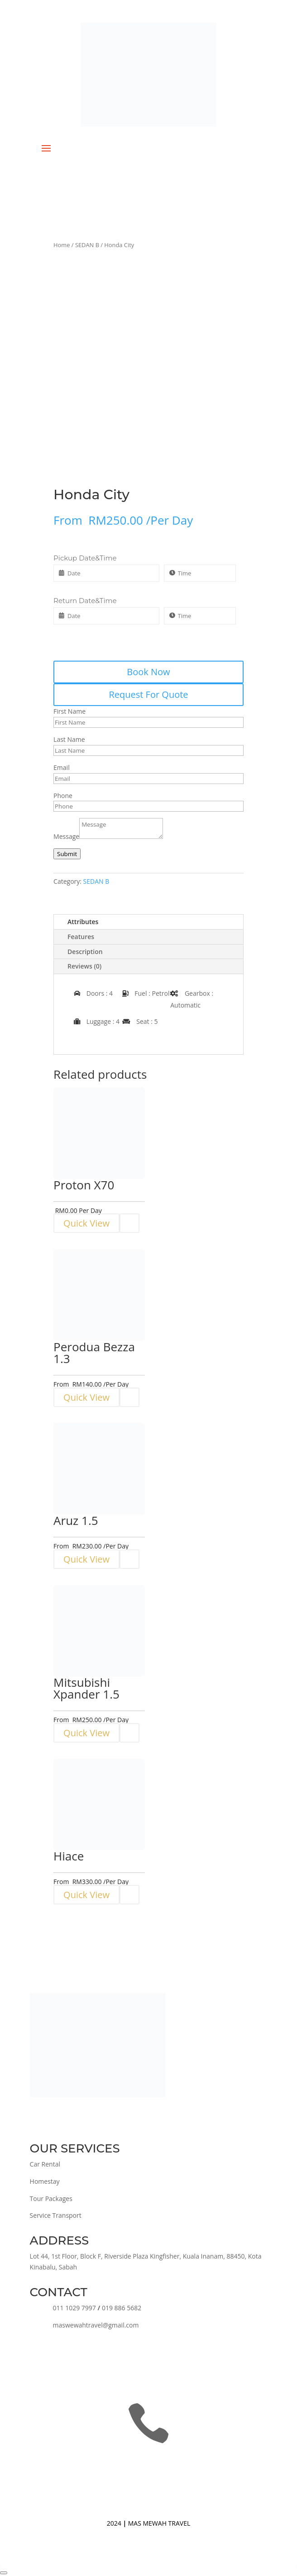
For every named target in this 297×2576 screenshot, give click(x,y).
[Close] (3, 2572)
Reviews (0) (84, 966)
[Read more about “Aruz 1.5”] (129, 1559)
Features (80, 936)
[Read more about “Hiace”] (129, 1894)
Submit (67, 854)
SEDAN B (87, 245)
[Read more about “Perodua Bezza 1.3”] (129, 1397)
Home (61, 245)
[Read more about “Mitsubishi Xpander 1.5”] (129, 1733)
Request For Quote (148, 694)
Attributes (82, 921)
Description (85, 951)
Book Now (148, 672)
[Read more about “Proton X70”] (129, 1223)
